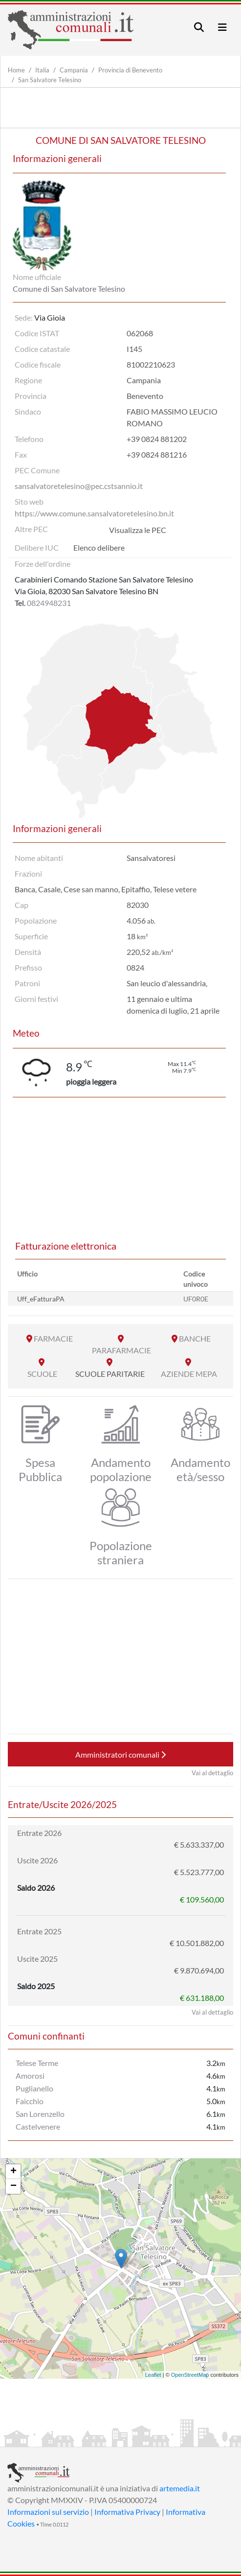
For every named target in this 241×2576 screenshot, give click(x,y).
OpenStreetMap (190, 2375)
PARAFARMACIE (121, 1350)
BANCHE (195, 1338)
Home (16, 70)
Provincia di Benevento (130, 70)
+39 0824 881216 (157, 454)
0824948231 (49, 602)
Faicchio (30, 2101)
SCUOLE (42, 1373)
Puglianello (34, 2088)
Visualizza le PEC (137, 529)
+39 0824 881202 (157, 438)
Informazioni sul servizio (48, 2511)
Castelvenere (38, 2126)
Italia (42, 70)
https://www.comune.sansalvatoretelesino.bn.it (94, 513)
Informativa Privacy (127, 2511)
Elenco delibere (99, 547)
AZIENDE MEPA (189, 1373)
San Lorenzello (40, 2113)
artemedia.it (179, 2488)
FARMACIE (53, 1338)
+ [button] (13, 2171)
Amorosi (30, 2075)
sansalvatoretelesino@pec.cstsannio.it (79, 485)
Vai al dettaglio (212, 1773)
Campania (74, 70)
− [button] (13, 2186)
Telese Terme (37, 2062)
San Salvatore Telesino (49, 80)
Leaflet (153, 2375)
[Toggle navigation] (199, 27)
